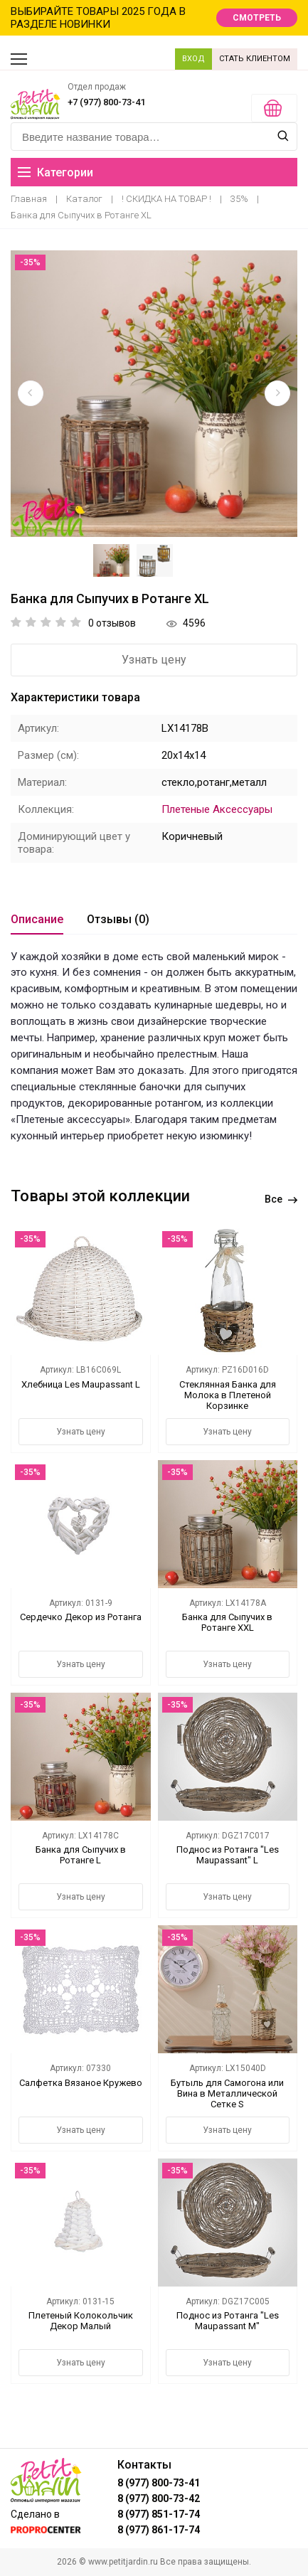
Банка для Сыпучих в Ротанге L (81, 1855)
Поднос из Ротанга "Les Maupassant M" (227, 2320)
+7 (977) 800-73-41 (106, 102)
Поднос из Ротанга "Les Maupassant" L (227, 1855)
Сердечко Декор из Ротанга (81, 1617)
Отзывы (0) (118, 919)
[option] (154, 393)
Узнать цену (154, 659)
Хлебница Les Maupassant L (80, 1384)
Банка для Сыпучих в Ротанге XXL (227, 1622)
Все (281, 1199)
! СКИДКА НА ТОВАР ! (166, 198)
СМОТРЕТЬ (257, 18)
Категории (55, 172)
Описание (37, 919)
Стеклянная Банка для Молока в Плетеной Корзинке (227, 1395)
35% (239, 198)
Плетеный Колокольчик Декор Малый (80, 2320)
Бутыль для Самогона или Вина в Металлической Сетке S (227, 2093)
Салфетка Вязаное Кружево (80, 2082)
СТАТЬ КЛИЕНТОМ (254, 58)
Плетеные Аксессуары (216, 809)
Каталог (84, 198)
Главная (29, 198)
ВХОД (193, 58)
